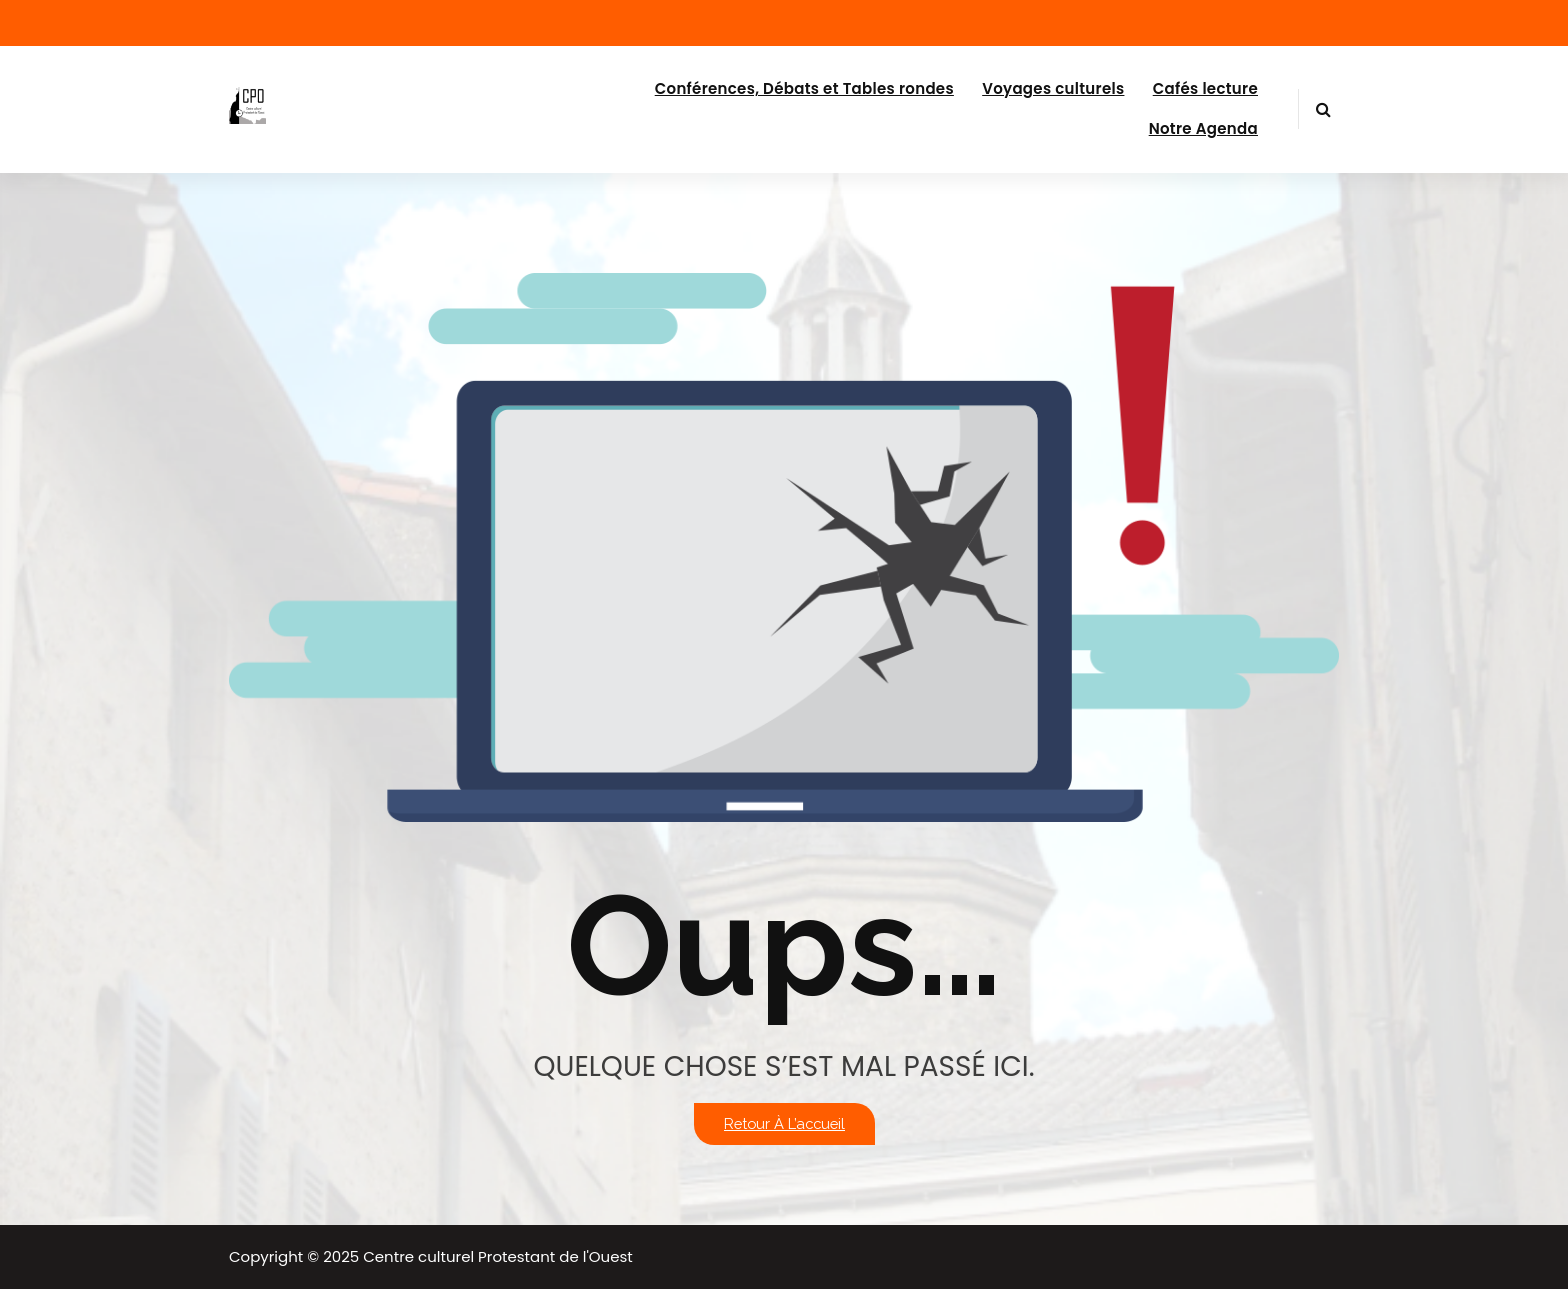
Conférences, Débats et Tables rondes (804, 88)
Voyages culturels (1053, 88)
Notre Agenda (1203, 128)
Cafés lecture (1205, 88)
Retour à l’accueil (784, 1123)
